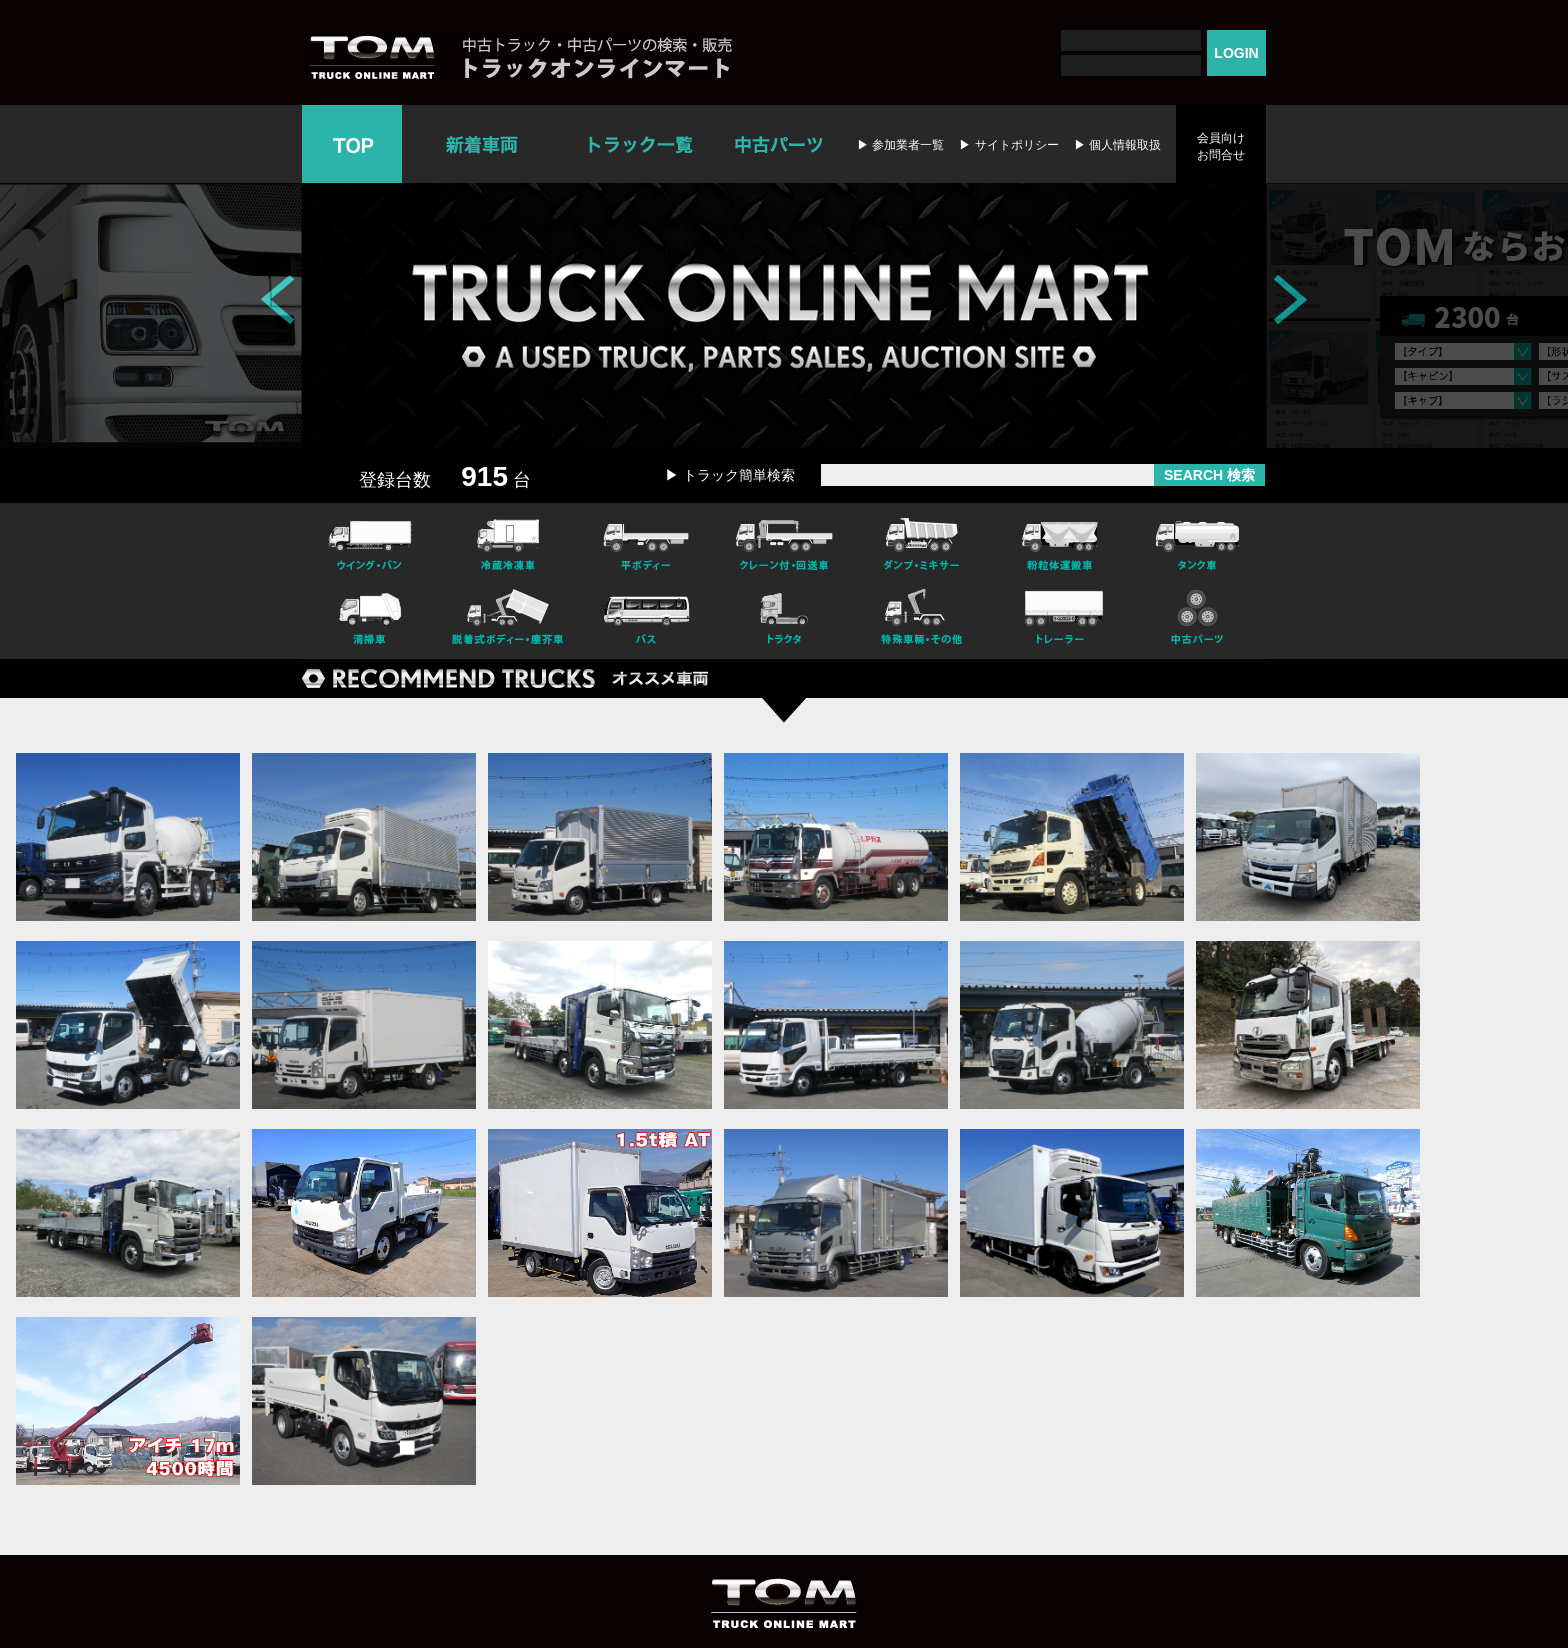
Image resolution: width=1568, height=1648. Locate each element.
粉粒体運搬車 (1060, 542)
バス (646, 620)
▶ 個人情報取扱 (1117, 145)
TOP (352, 144)
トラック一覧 (640, 144)
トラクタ (784, 620)
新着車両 (484, 144)
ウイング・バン (370, 542)
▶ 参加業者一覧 (900, 145)
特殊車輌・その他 (922, 620)
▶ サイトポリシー (1008, 145)
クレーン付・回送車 (784, 542)
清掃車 (370, 620)
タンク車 (1198, 542)
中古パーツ (778, 144)
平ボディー (646, 542)
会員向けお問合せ (1221, 146)
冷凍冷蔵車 (508, 542)
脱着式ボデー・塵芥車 (508, 620)
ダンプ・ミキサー (922, 542)
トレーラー (1060, 620)
